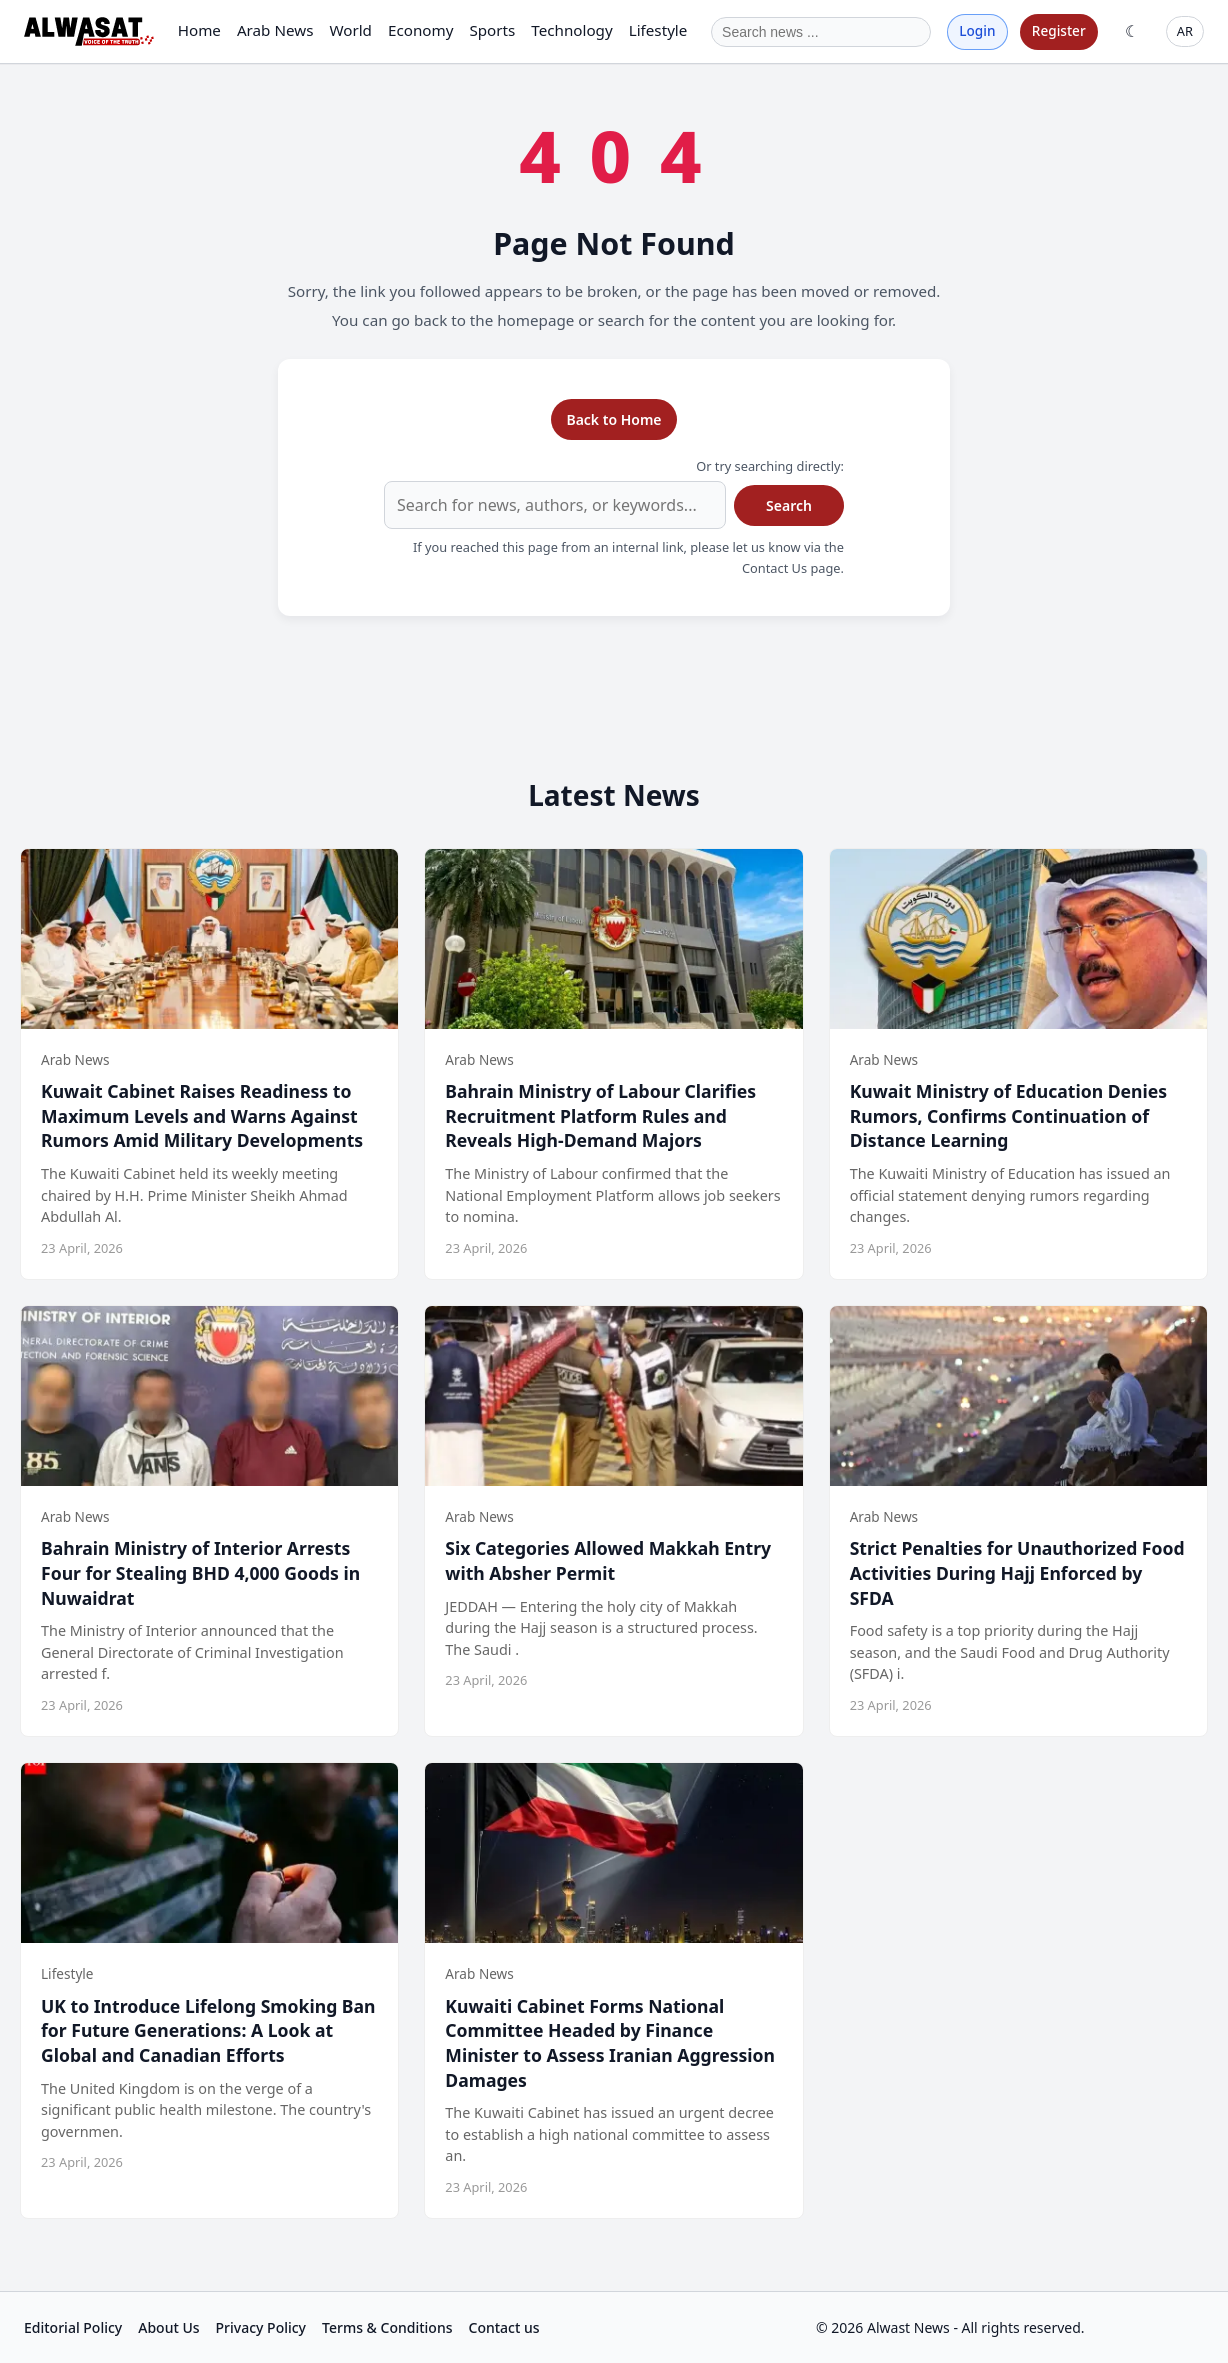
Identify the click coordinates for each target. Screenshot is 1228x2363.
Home (199, 30)
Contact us (504, 2327)
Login (977, 30)
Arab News (275, 30)
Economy (420, 30)
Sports (492, 30)
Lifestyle (658, 30)
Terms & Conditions (387, 2327)
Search (789, 505)
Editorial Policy (73, 2327)
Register (1059, 30)
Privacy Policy (261, 2327)
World (350, 30)
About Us (168, 2327)
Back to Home (613, 419)
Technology (571, 30)
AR (1185, 31)
